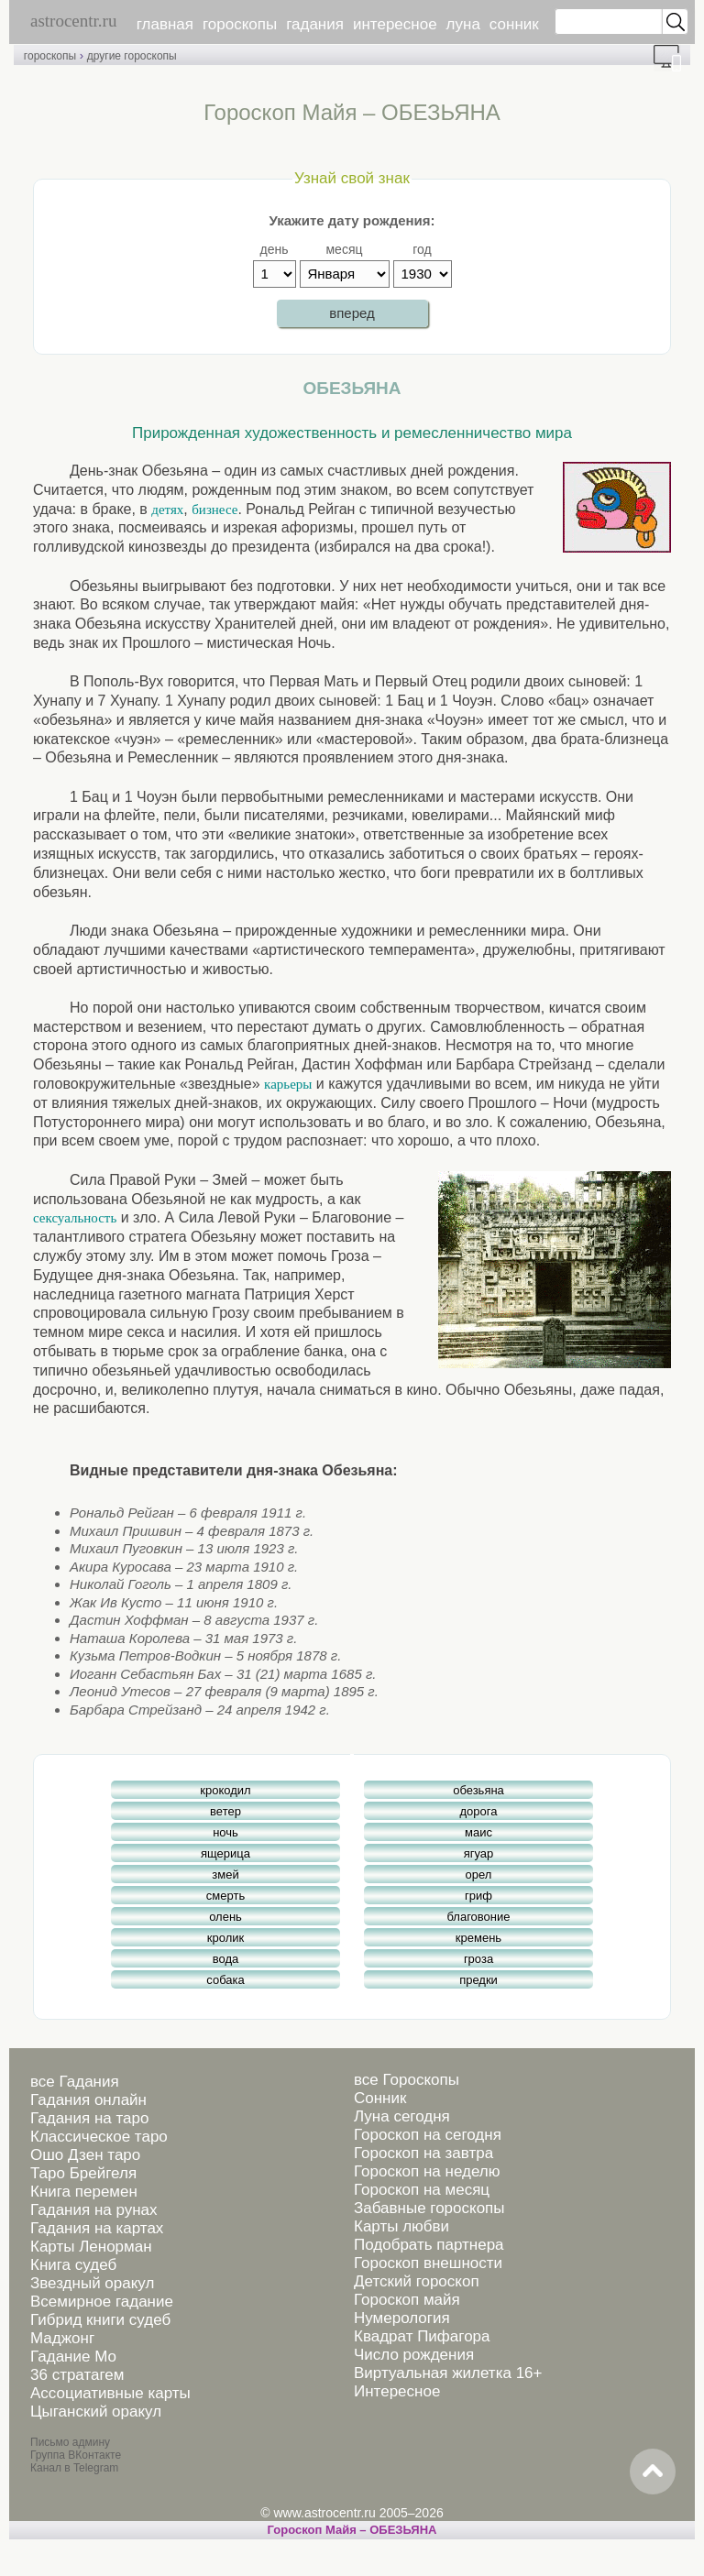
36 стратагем (77, 2375)
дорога (479, 1811)
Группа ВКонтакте (75, 2455)
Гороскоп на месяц (422, 2189)
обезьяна (478, 1790)
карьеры (288, 1084)
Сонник (380, 2098)
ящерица (225, 1853)
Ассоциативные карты (110, 2393)
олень (225, 1917)
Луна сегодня (402, 2116)
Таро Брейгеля (83, 2173)
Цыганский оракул (95, 2411)
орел (479, 1874)
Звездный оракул (92, 2283)
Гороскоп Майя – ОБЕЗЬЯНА (352, 2530)
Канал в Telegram (74, 2467)
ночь (225, 1832)
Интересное (397, 2391)
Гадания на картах (96, 2228)
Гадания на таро (89, 2118)
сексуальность (74, 1218)
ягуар (479, 1853)
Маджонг (62, 2338)
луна (463, 24)
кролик (225, 1938)
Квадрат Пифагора (422, 2336)
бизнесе (214, 509)
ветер (225, 1811)
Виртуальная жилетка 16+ (448, 2373)
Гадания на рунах (94, 2210)
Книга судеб (73, 2265)
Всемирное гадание (101, 2301)
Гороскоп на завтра (423, 2153)
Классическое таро (99, 2136)
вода (226, 1959)
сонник (514, 24)
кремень (478, 1938)
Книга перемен (84, 2191)
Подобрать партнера (429, 2244)
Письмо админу (70, 2442)
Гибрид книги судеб (100, 2320)
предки (478, 1980)
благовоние (478, 1917)
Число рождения (414, 2354)
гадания (315, 24)
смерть (225, 1895)
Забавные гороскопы (429, 2208)
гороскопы (240, 24)
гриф (478, 1895)
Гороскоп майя (407, 2299)
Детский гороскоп (416, 2281)
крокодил (225, 1790)
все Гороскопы (406, 2079)
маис (478, 1832)
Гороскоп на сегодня (427, 2134)
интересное (395, 24)
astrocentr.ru (73, 20)
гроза (478, 1959)
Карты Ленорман (91, 2246)
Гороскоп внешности (428, 2263)
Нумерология (402, 2318)
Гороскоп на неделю (427, 2171)
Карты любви (401, 2226)
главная (165, 24)
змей (225, 1874)
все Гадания (74, 2081)
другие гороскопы (132, 55)
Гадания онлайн (88, 2100)
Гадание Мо (73, 2356)
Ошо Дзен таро (85, 2155)
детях (167, 509)
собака (225, 1980)
